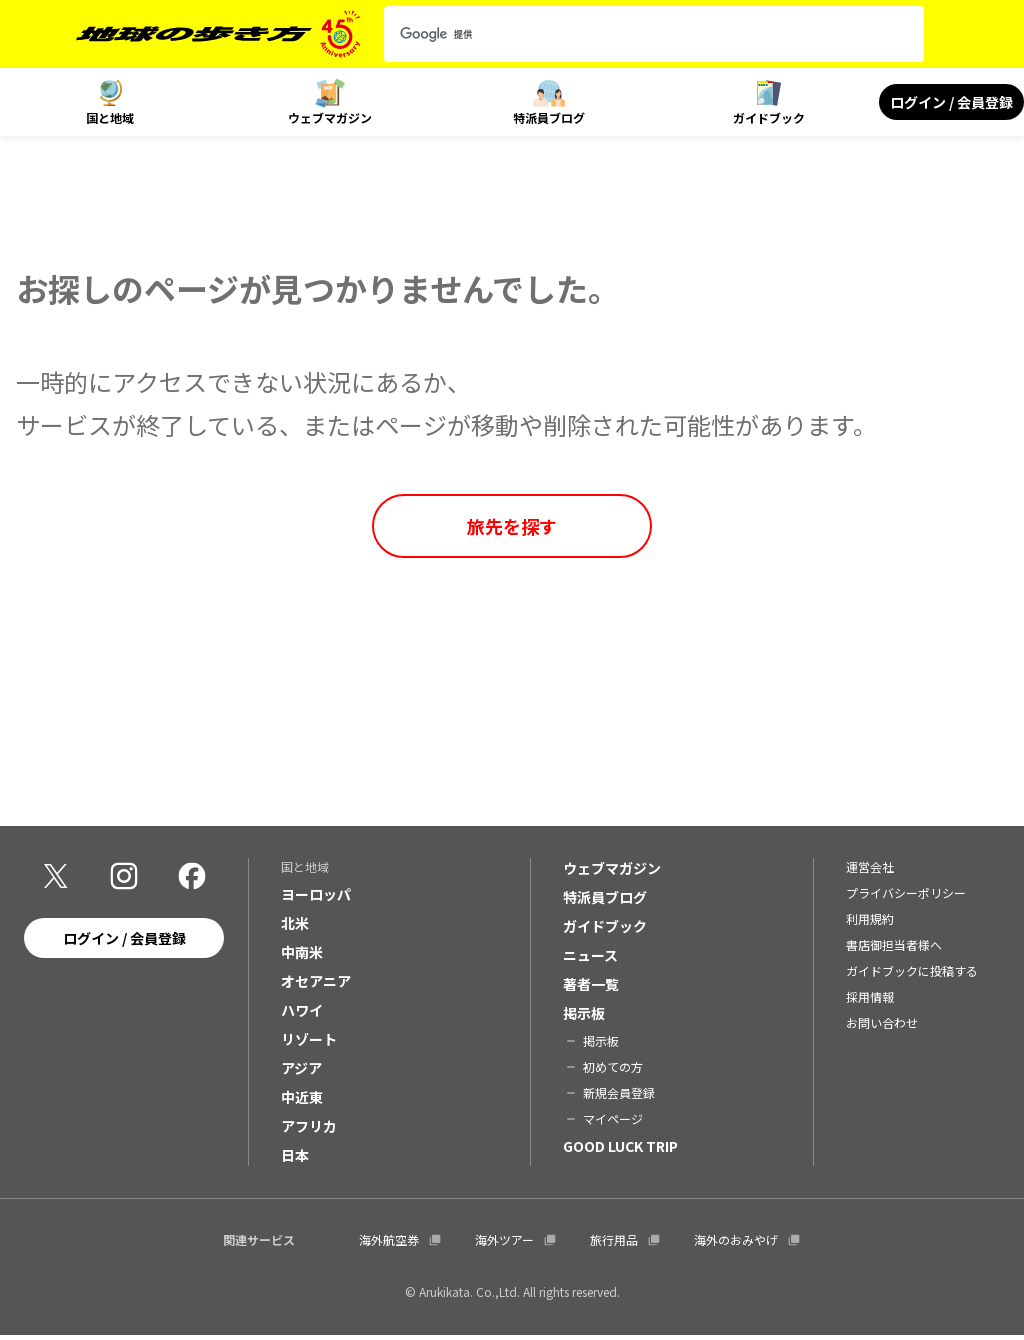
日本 (295, 1159)
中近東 (302, 1101)
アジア (301, 1072)
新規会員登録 (619, 1096)
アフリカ (309, 1130)
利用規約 (870, 922)
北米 (295, 927)
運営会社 (870, 870)
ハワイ (302, 1014)
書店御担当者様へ (894, 948)
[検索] (636, 34)
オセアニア (316, 985)
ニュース (590, 959)
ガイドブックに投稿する (912, 974)
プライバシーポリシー (906, 896)
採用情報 (870, 1000)
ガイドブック (769, 117)
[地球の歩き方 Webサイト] (218, 34)
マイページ (613, 1122)
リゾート (309, 1043)
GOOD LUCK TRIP (620, 1150)
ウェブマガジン (330, 117)
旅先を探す (512, 526)
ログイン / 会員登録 (951, 102)
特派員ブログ (549, 117)
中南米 (302, 956)
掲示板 (584, 1017)
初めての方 (613, 1070)
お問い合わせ (882, 1026)
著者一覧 (591, 988)
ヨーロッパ (316, 898)
